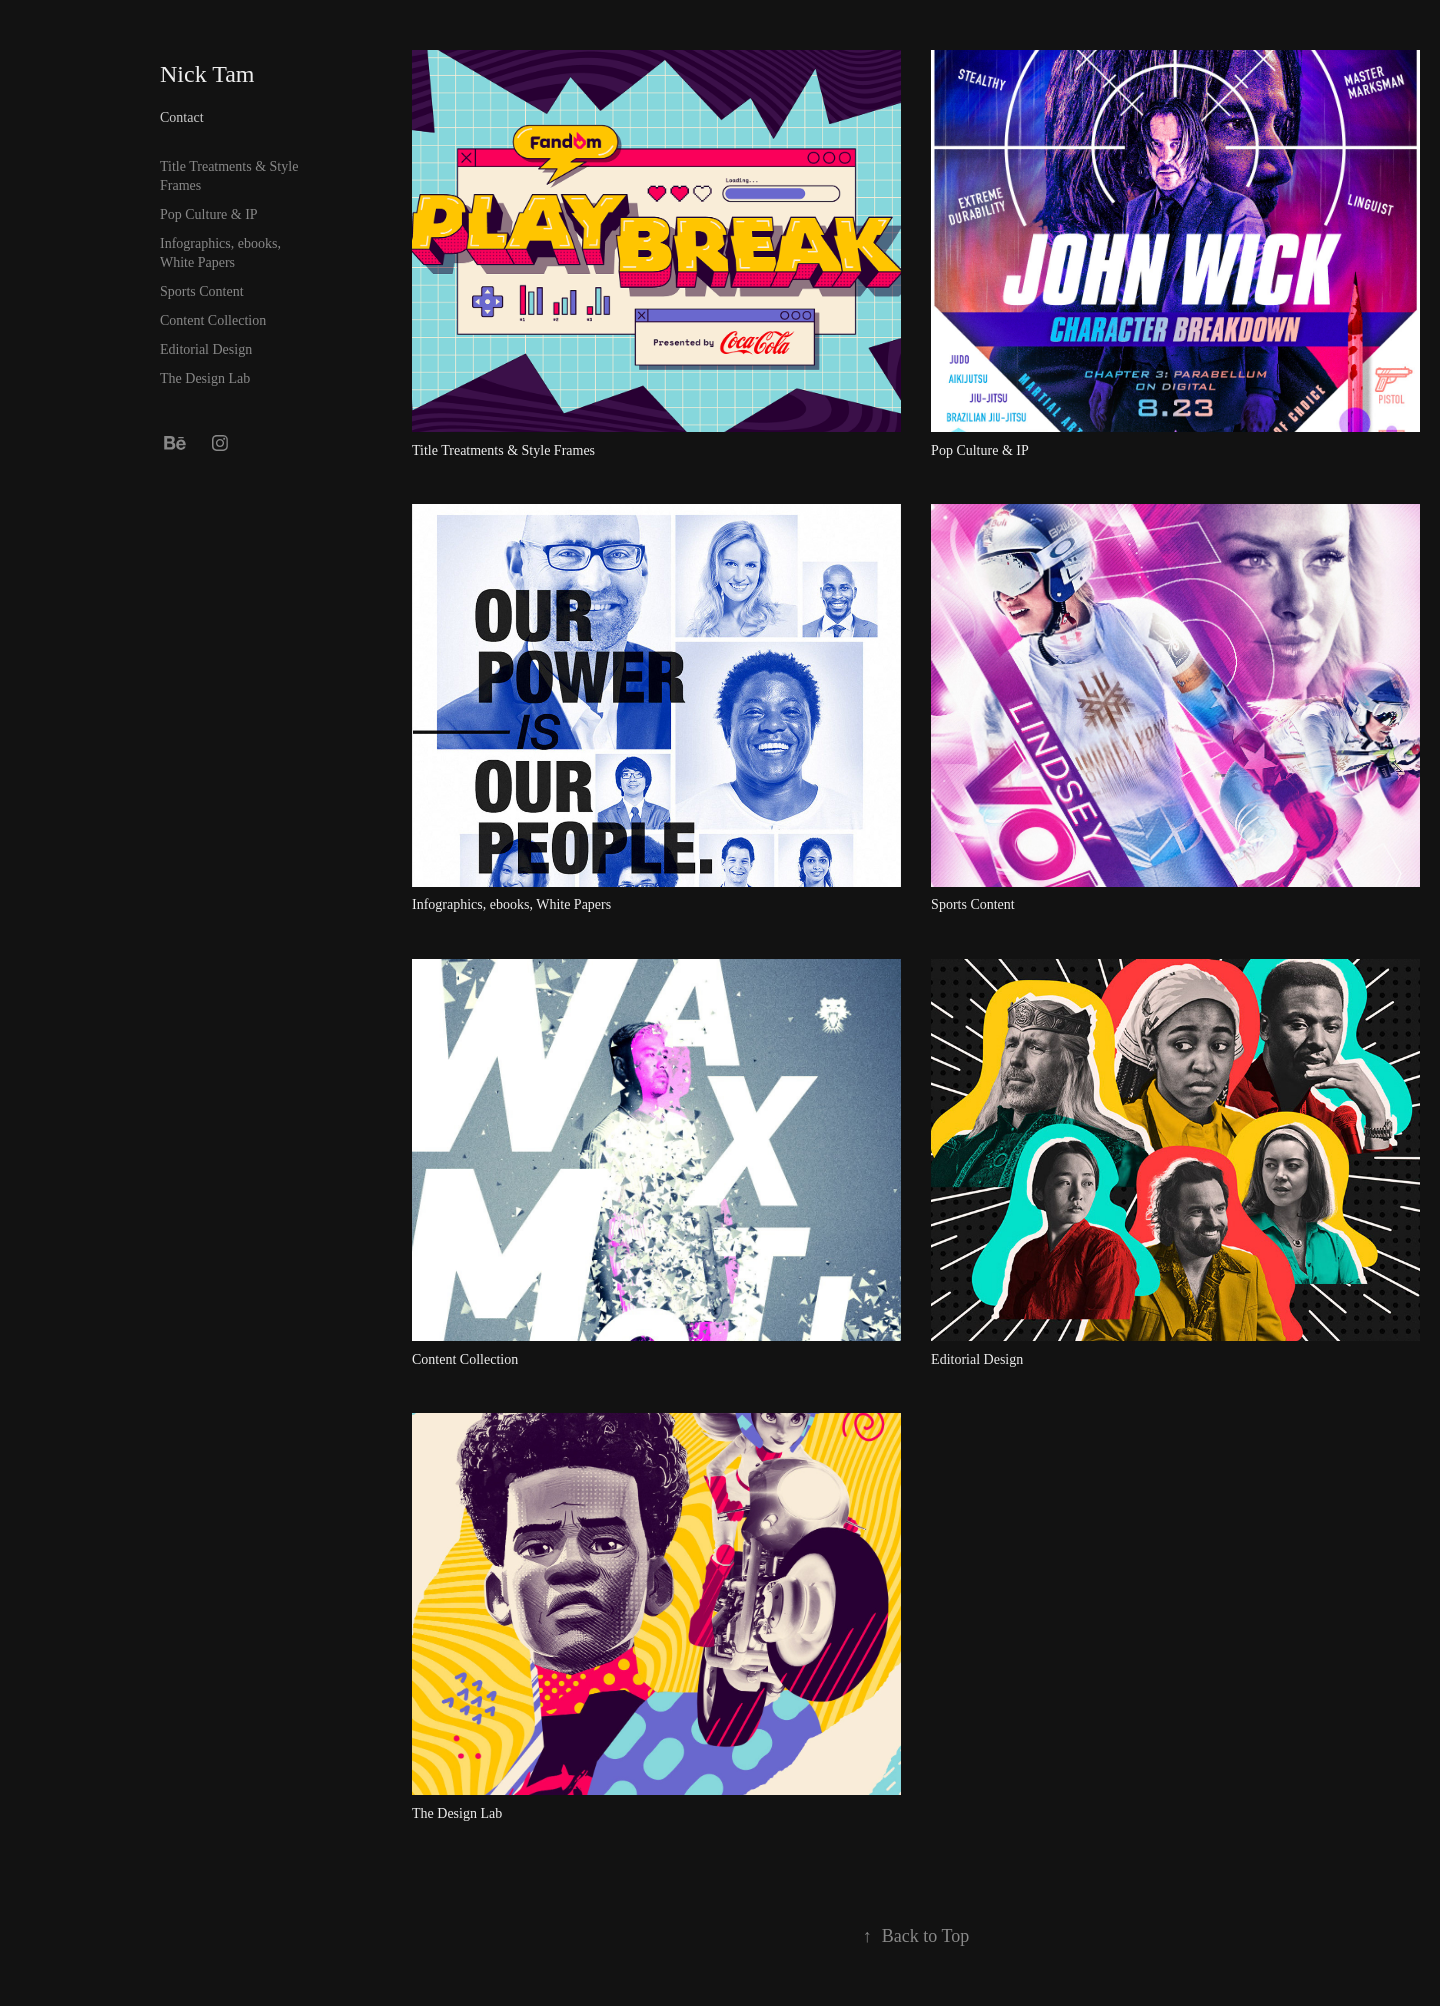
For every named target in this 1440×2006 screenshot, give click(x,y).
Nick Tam (207, 74)
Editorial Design (206, 349)
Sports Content (202, 291)
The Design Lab (205, 378)
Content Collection (213, 320)
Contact (182, 117)
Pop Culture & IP (209, 214)
